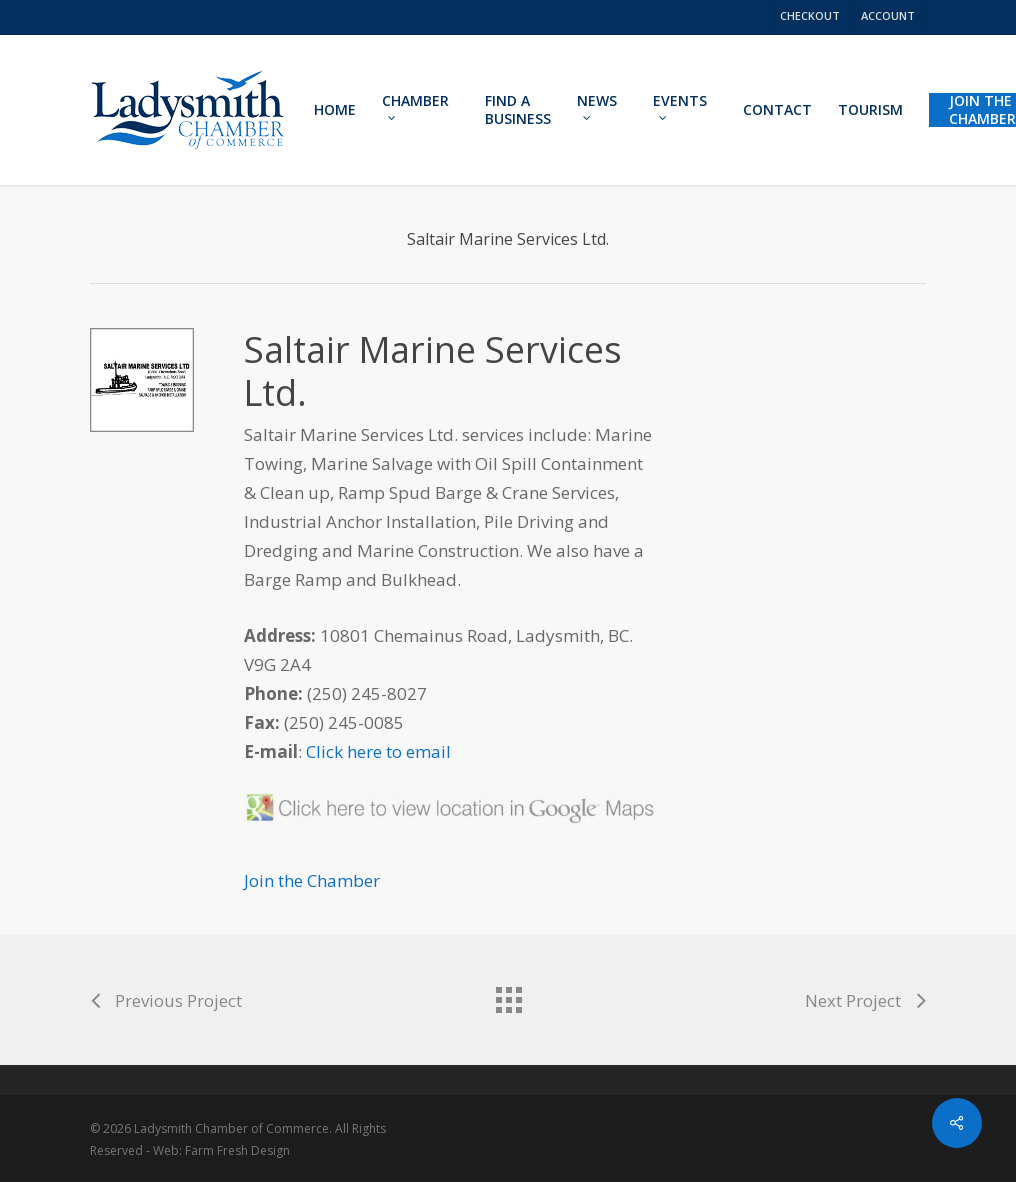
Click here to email (378, 751)
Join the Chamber (312, 880)
